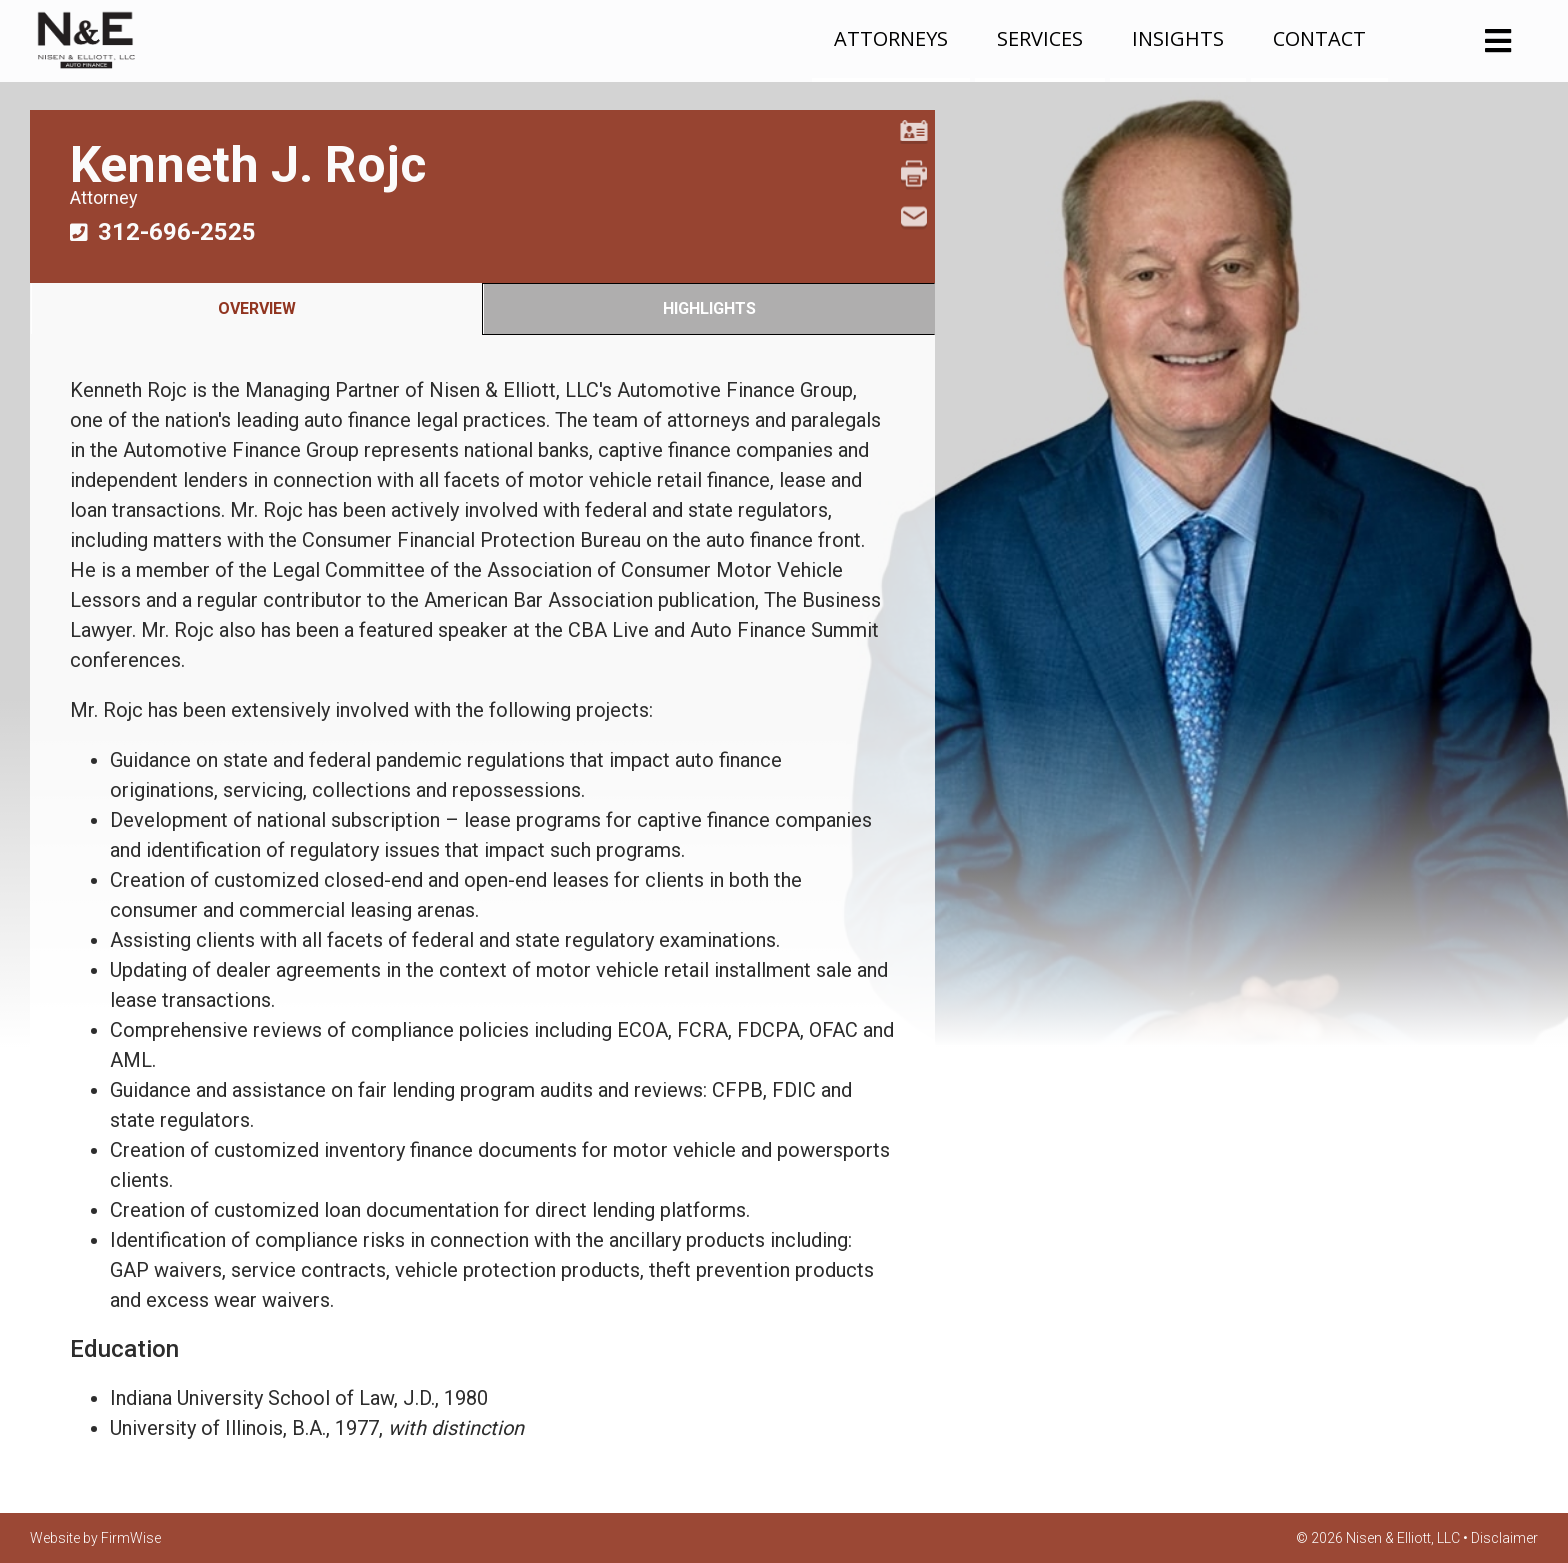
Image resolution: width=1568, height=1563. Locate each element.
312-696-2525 (177, 232)
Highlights (709, 308)
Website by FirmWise (95, 1538)
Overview (257, 308)
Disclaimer (1504, 1538)
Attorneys (891, 38)
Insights (1178, 38)
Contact (1319, 38)
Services (1040, 38)
